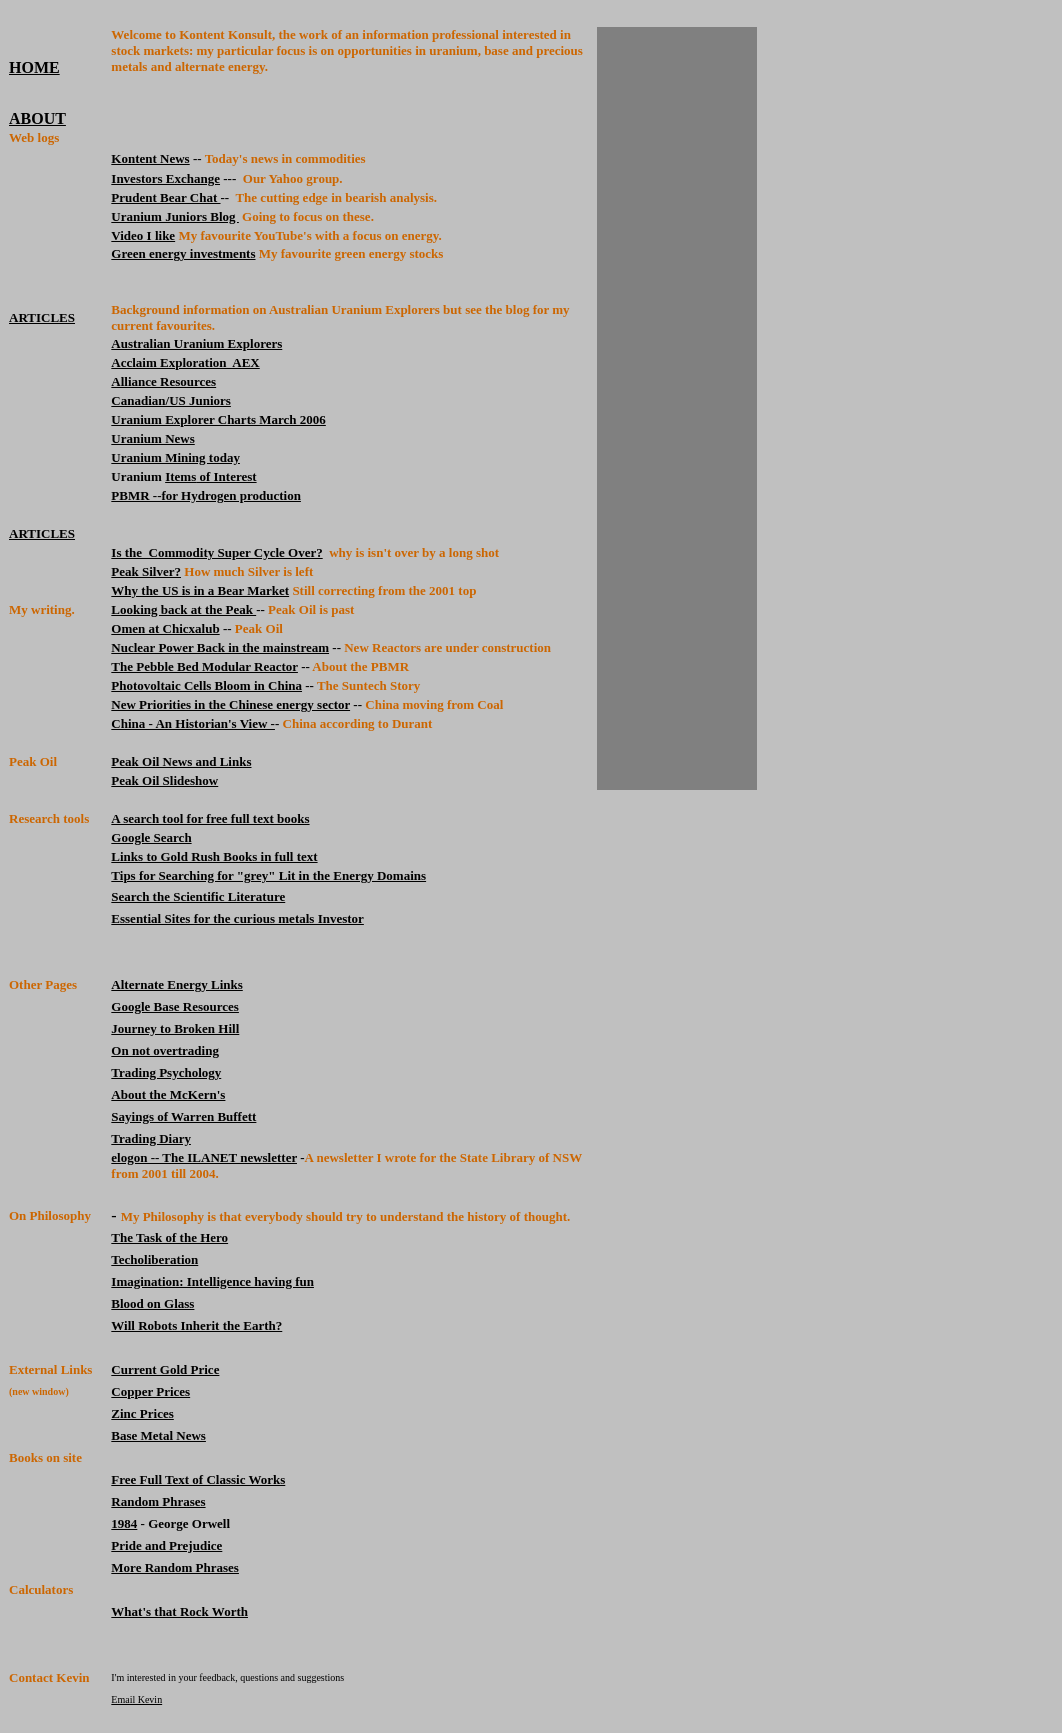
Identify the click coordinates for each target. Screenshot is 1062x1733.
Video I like (143, 235)
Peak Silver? (146, 571)
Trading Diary (151, 1138)
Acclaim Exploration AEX (185, 362)
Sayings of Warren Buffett (183, 1116)
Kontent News (150, 158)
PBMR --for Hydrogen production (206, 495)
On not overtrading (165, 1050)
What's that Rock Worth (179, 1611)
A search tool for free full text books (210, 818)
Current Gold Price (165, 1369)
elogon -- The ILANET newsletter (204, 1157)
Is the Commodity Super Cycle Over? (216, 552)
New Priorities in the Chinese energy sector (230, 704)
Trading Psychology (166, 1072)
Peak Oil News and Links (181, 761)
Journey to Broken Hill (175, 1028)
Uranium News (152, 438)
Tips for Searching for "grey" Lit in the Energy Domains (268, 875)
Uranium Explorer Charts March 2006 (218, 419)
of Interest (226, 476)
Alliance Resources (163, 381)
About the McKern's (168, 1094)
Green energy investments (183, 253)
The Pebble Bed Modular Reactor (204, 666)
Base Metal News (158, 1435)
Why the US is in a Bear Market (200, 590)
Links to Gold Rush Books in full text (214, 856)
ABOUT (37, 118)
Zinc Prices (142, 1413)
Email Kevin (136, 1699)
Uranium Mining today (175, 457)
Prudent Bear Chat (165, 197)
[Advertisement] (677, 409)
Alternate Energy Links (176, 984)
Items (180, 476)
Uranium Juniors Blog (175, 216)
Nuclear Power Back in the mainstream (220, 647)
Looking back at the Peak (183, 609)
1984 (124, 1523)
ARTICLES (42, 317)
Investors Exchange (165, 178)
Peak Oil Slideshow (164, 780)
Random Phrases (158, 1501)
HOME (34, 67)
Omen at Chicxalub (165, 628)
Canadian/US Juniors (171, 400)
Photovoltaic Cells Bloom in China (206, 685)
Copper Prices (150, 1391)
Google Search (151, 837)
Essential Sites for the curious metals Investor (237, 918)
